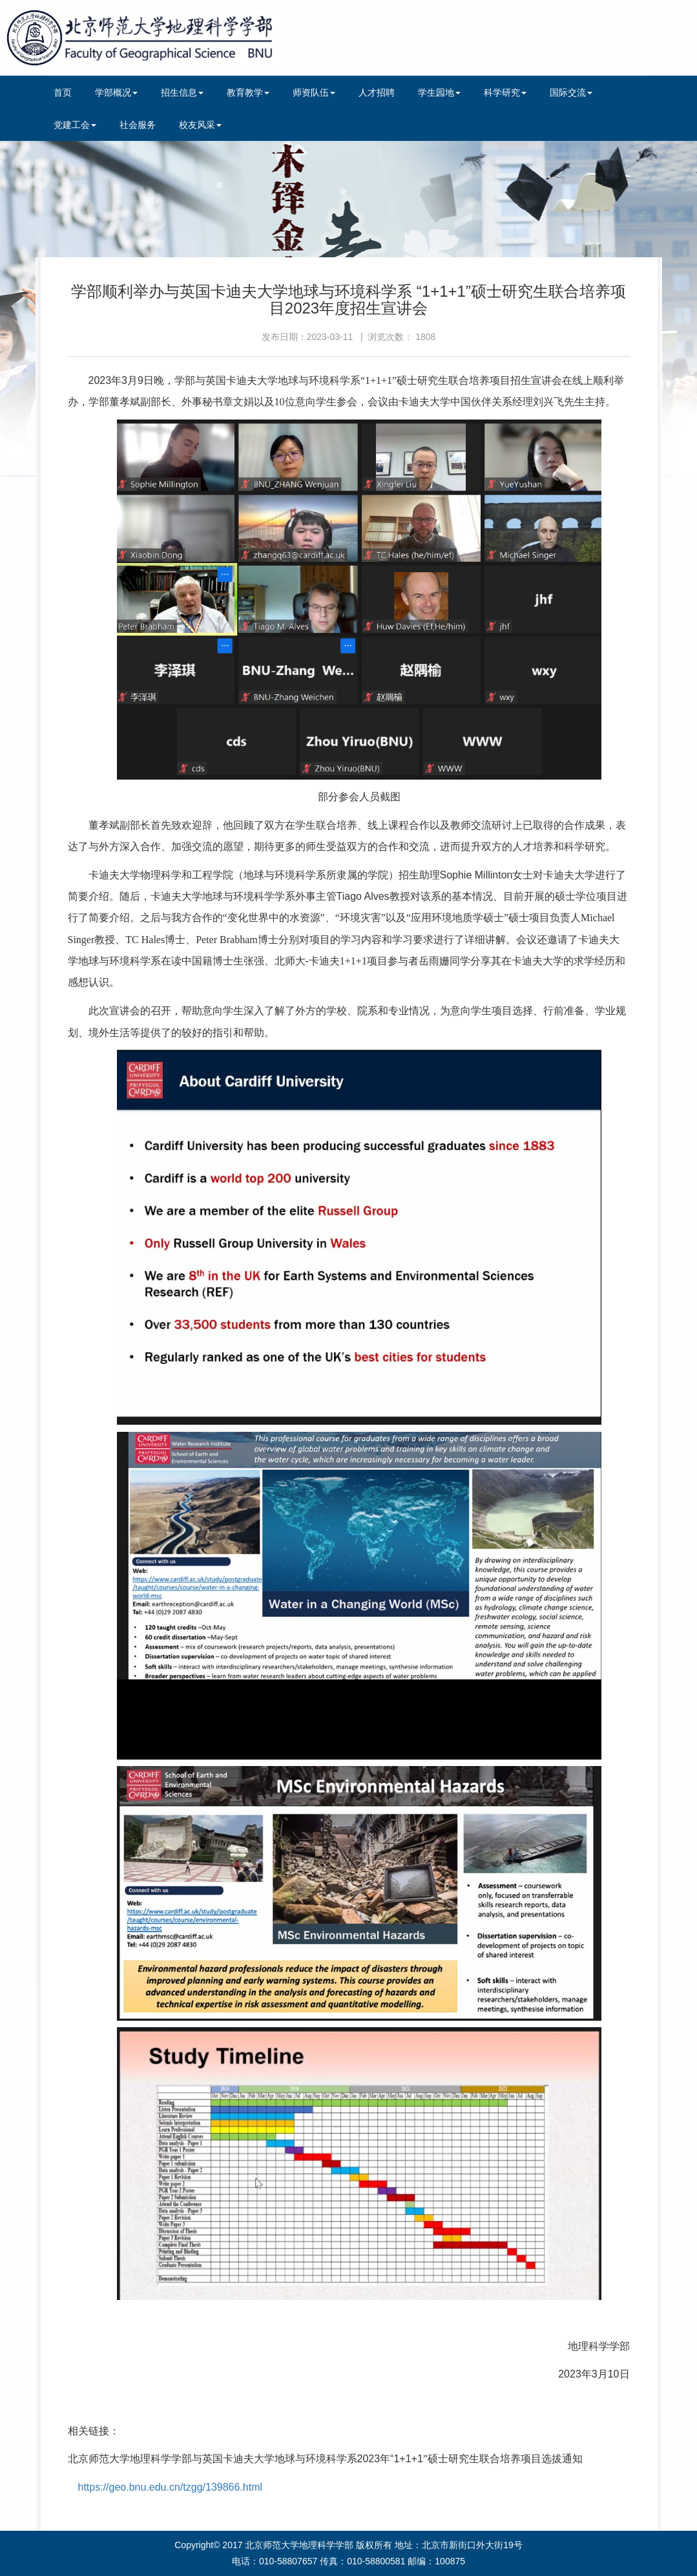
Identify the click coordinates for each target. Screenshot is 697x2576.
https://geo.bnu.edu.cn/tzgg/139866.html (170, 2487)
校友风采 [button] (200, 125)
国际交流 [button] (571, 92)
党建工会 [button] (75, 125)
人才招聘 (377, 92)
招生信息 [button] (182, 92)
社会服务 (138, 125)
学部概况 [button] (116, 92)
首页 (63, 92)
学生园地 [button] (439, 92)
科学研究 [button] (505, 92)
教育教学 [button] (248, 92)
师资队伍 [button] (314, 92)
